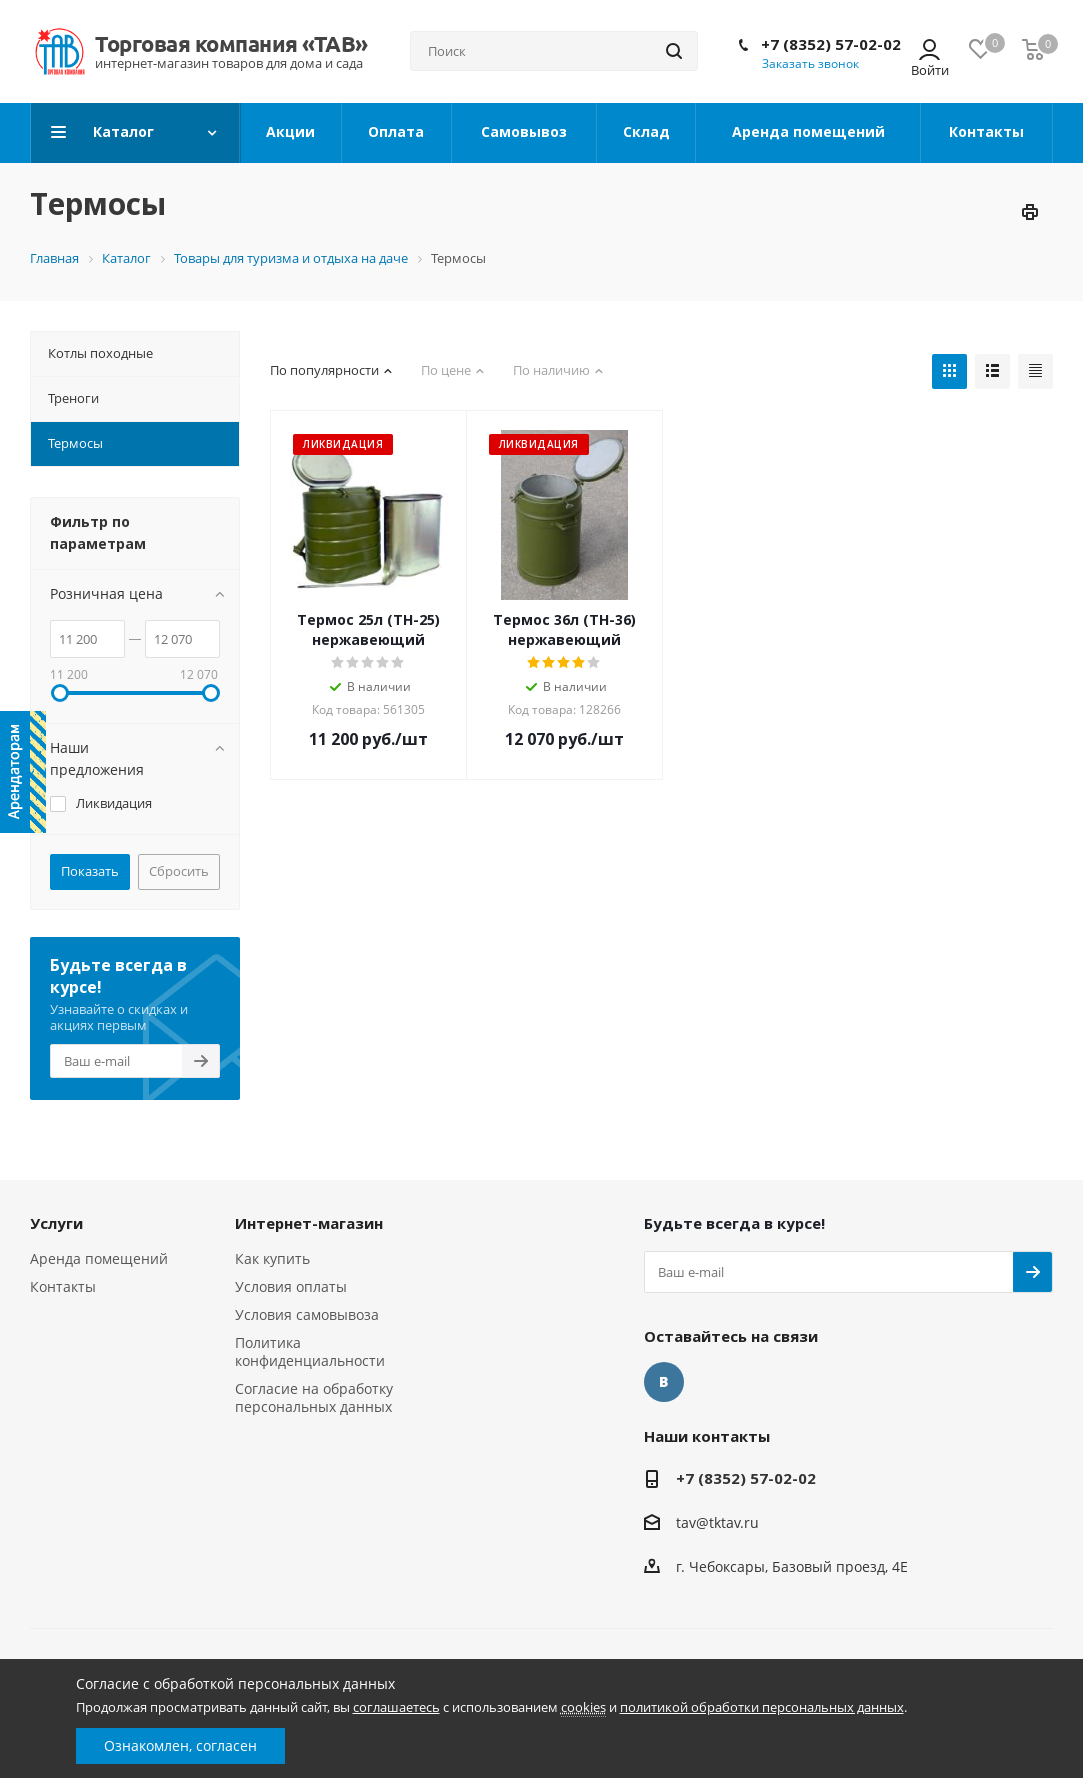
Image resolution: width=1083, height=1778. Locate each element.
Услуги (56, 1223)
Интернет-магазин (309, 1223)
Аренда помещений (99, 1258)
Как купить (272, 1258)
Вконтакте (664, 1382)
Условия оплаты (291, 1286)
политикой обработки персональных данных (762, 1707)
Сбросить (179, 871)
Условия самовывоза (307, 1314)
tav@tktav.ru (717, 1522)
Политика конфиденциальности (310, 1351)
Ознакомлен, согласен (180, 1745)
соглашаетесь (396, 1707)
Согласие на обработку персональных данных (314, 1397)
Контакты (63, 1286)
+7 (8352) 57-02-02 (831, 44)
